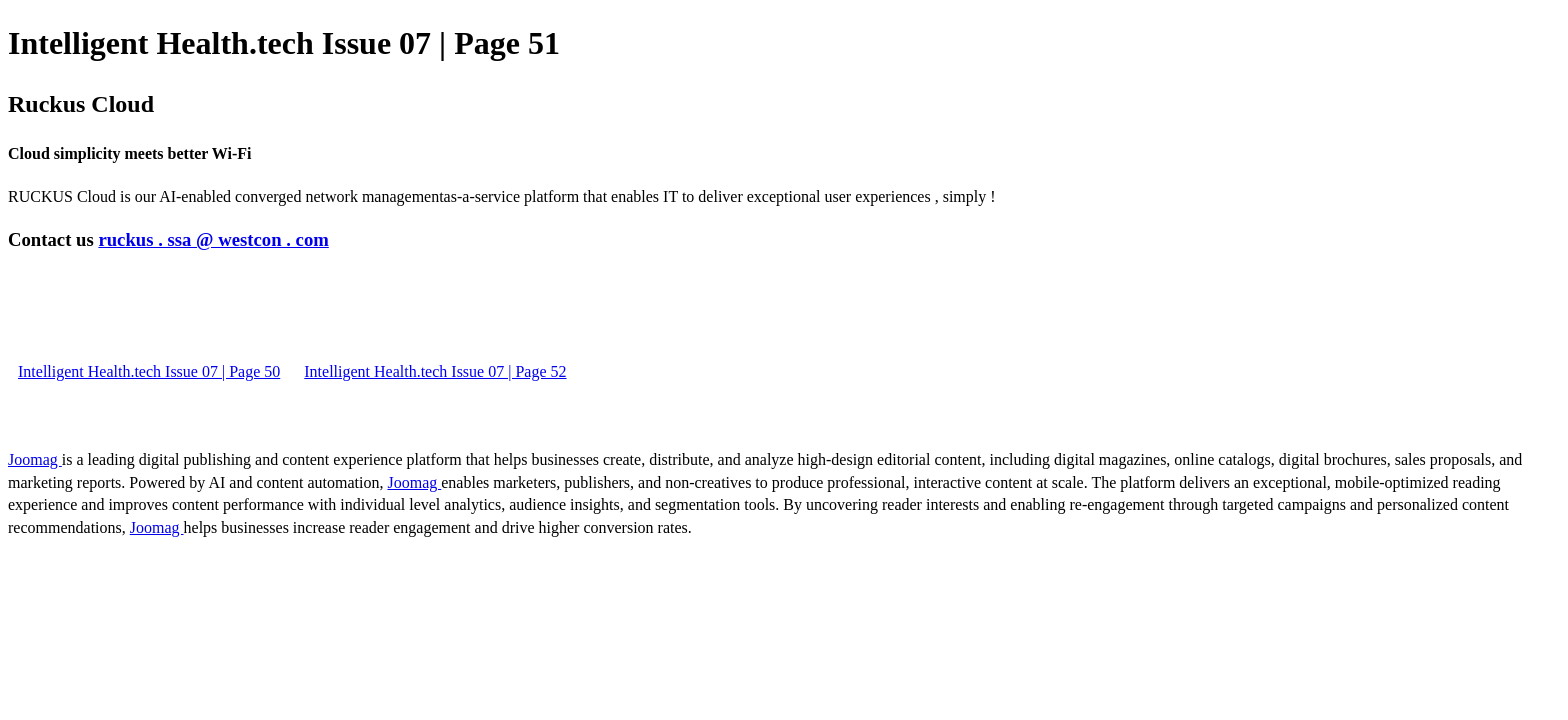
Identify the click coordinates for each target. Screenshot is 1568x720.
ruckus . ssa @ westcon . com (213, 239)
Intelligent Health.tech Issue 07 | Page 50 (149, 371)
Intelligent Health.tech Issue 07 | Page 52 (435, 371)
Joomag (35, 459)
